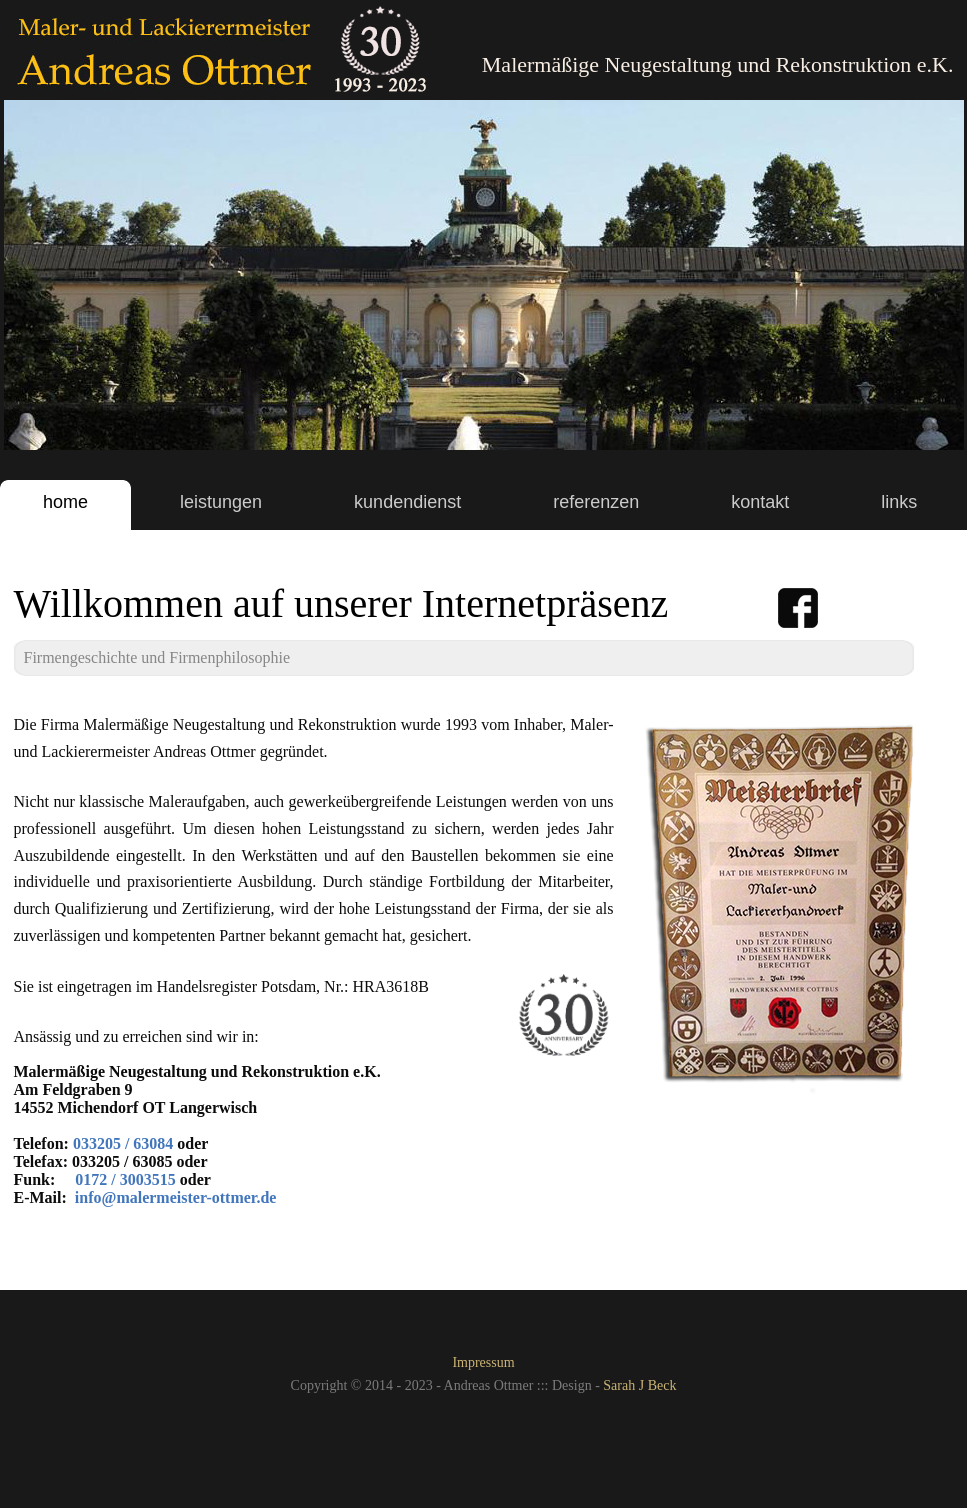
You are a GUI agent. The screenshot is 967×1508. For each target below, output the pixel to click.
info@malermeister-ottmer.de (176, 1197)
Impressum (483, 1362)
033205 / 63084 (123, 1143)
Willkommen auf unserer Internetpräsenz (341, 603)
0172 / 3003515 (125, 1179)
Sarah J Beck (639, 1385)
